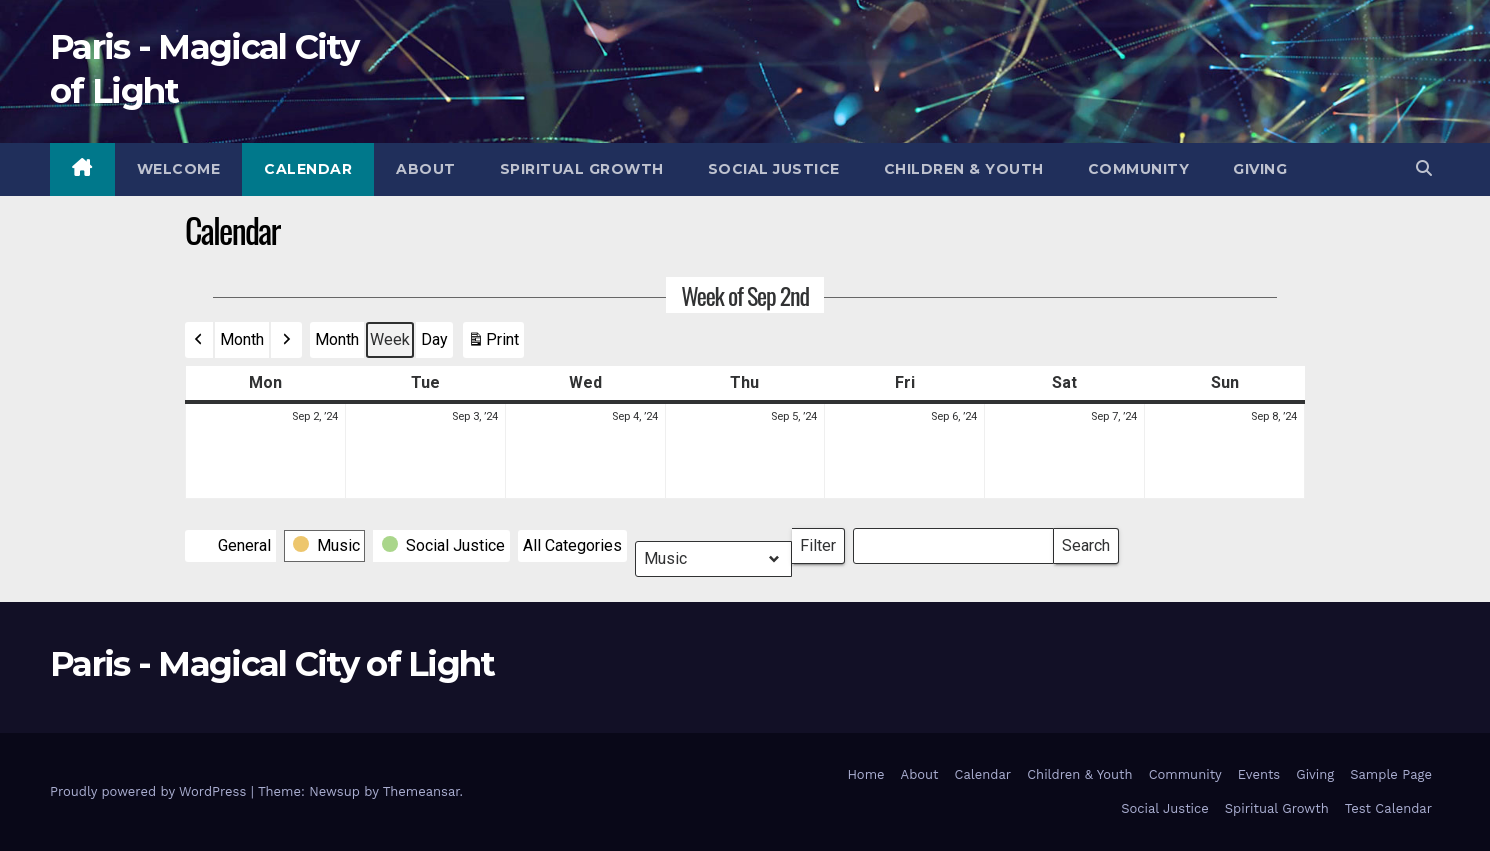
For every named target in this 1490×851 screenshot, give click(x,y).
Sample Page (1391, 774)
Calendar (308, 169)
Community (1139, 169)
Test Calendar (1388, 808)
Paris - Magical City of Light (272, 664)
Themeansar (421, 791)
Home (865, 774)
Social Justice (774, 169)
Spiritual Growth (582, 169)
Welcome (179, 169)
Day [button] (434, 339)
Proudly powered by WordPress (150, 791)
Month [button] (242, 339)
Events (1259, 774)
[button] (1424, 168)
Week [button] (390, 339)
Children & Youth (964, 169)
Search (1085, 541)
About (426, 169)
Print (493, 344)
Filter (822, 541)
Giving (1260, 169)
